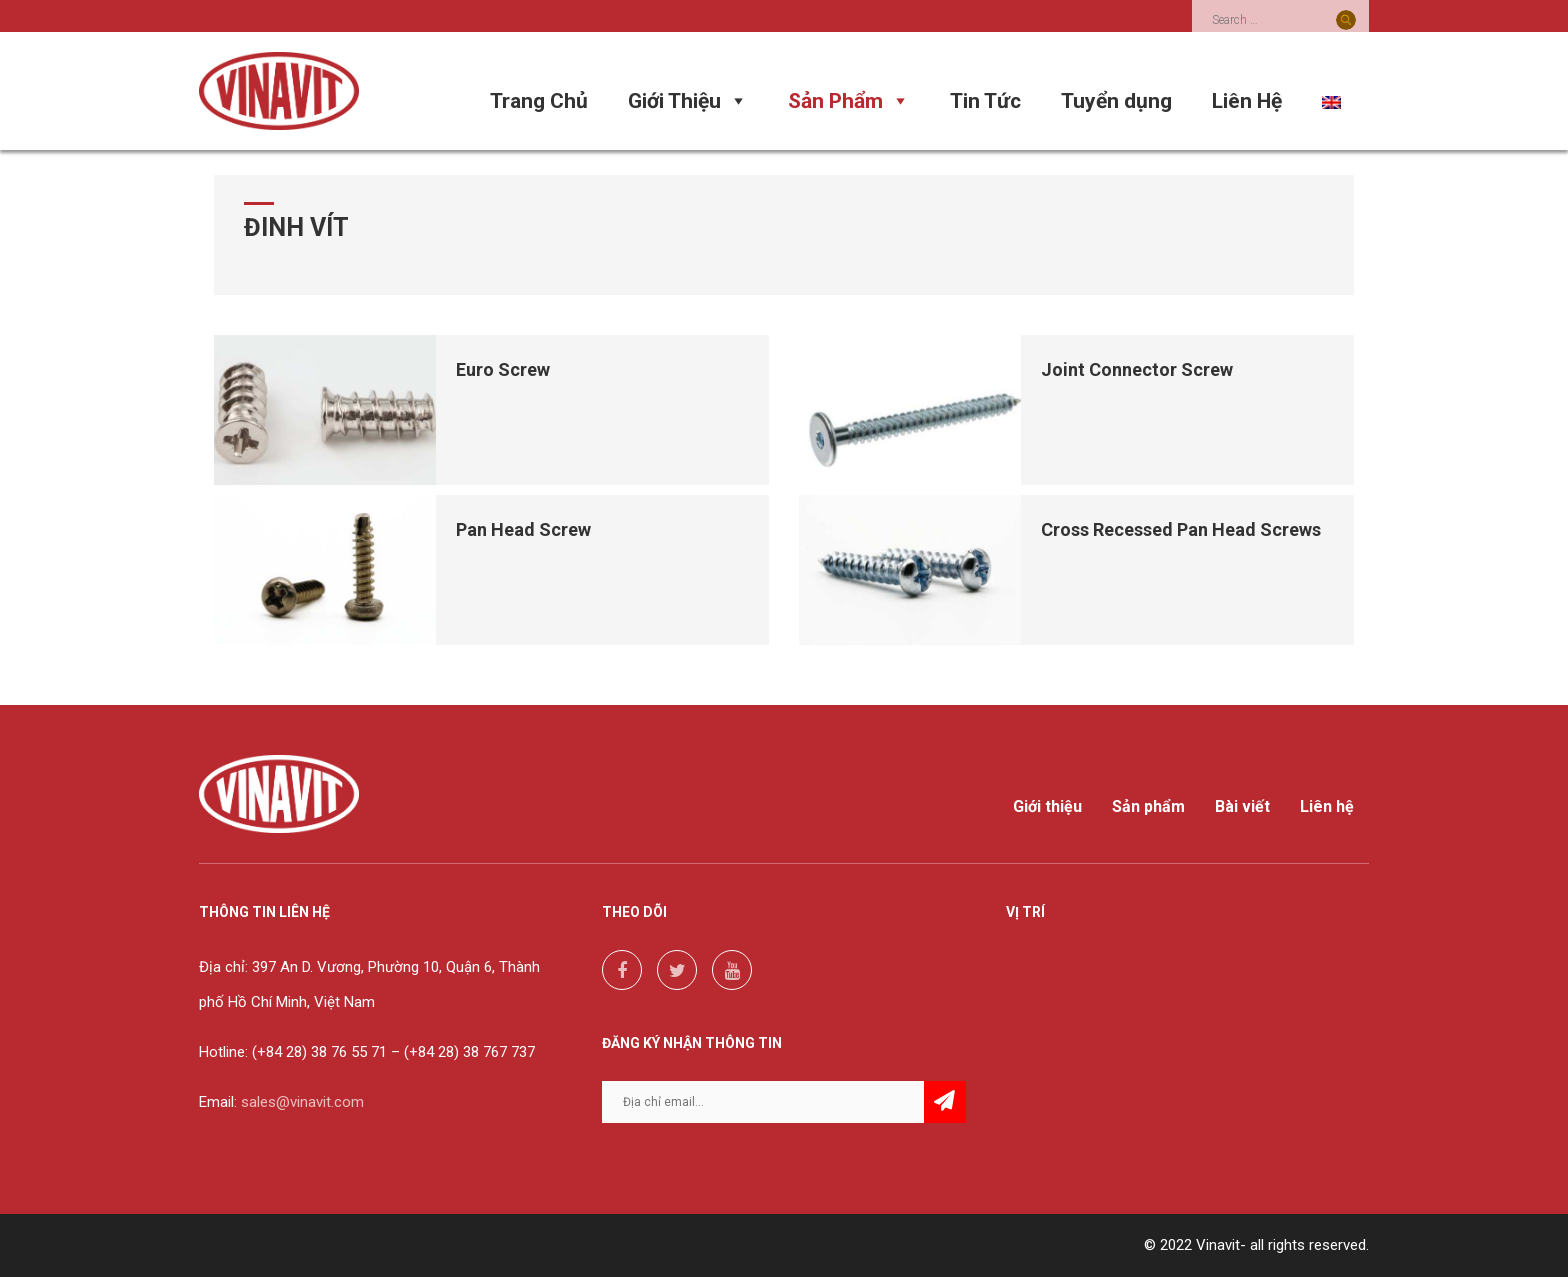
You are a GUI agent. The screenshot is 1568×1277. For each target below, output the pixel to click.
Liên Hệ (1247, 101)
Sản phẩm (1148, 807)
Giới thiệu (1047, 807)
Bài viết (1242, 807)
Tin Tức (985, 101)
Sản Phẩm (849, 101)
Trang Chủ (539, 101)
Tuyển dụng (1116, 101)
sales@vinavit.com (302, 1102)
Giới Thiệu (688, 101)
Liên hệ (1327, 807)
